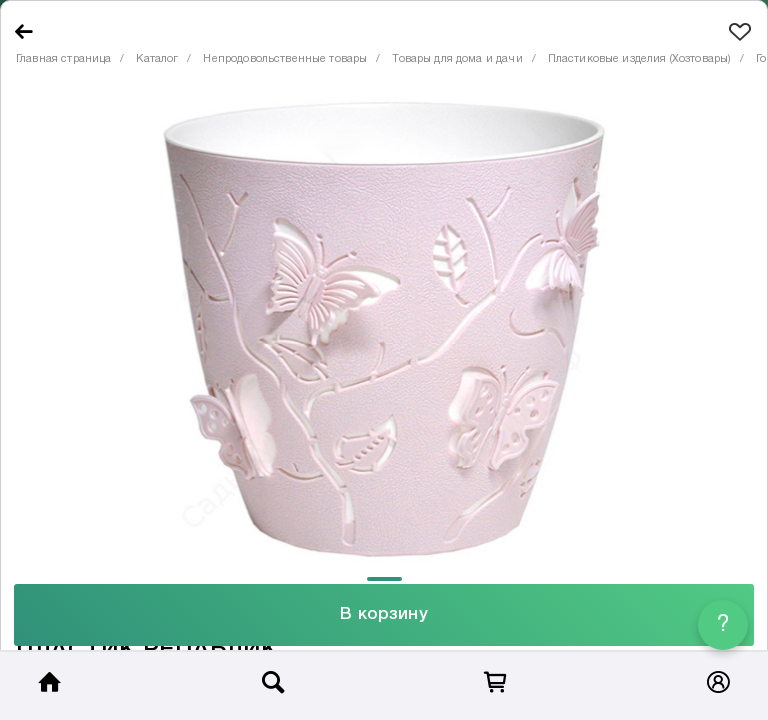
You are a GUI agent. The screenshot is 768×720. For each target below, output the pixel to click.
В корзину (383, 614)
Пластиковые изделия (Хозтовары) (640, 59)
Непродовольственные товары (285, 59)
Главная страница (63, 59)
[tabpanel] (384, 329)
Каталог (157, 59)
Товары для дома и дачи (457, 59)
